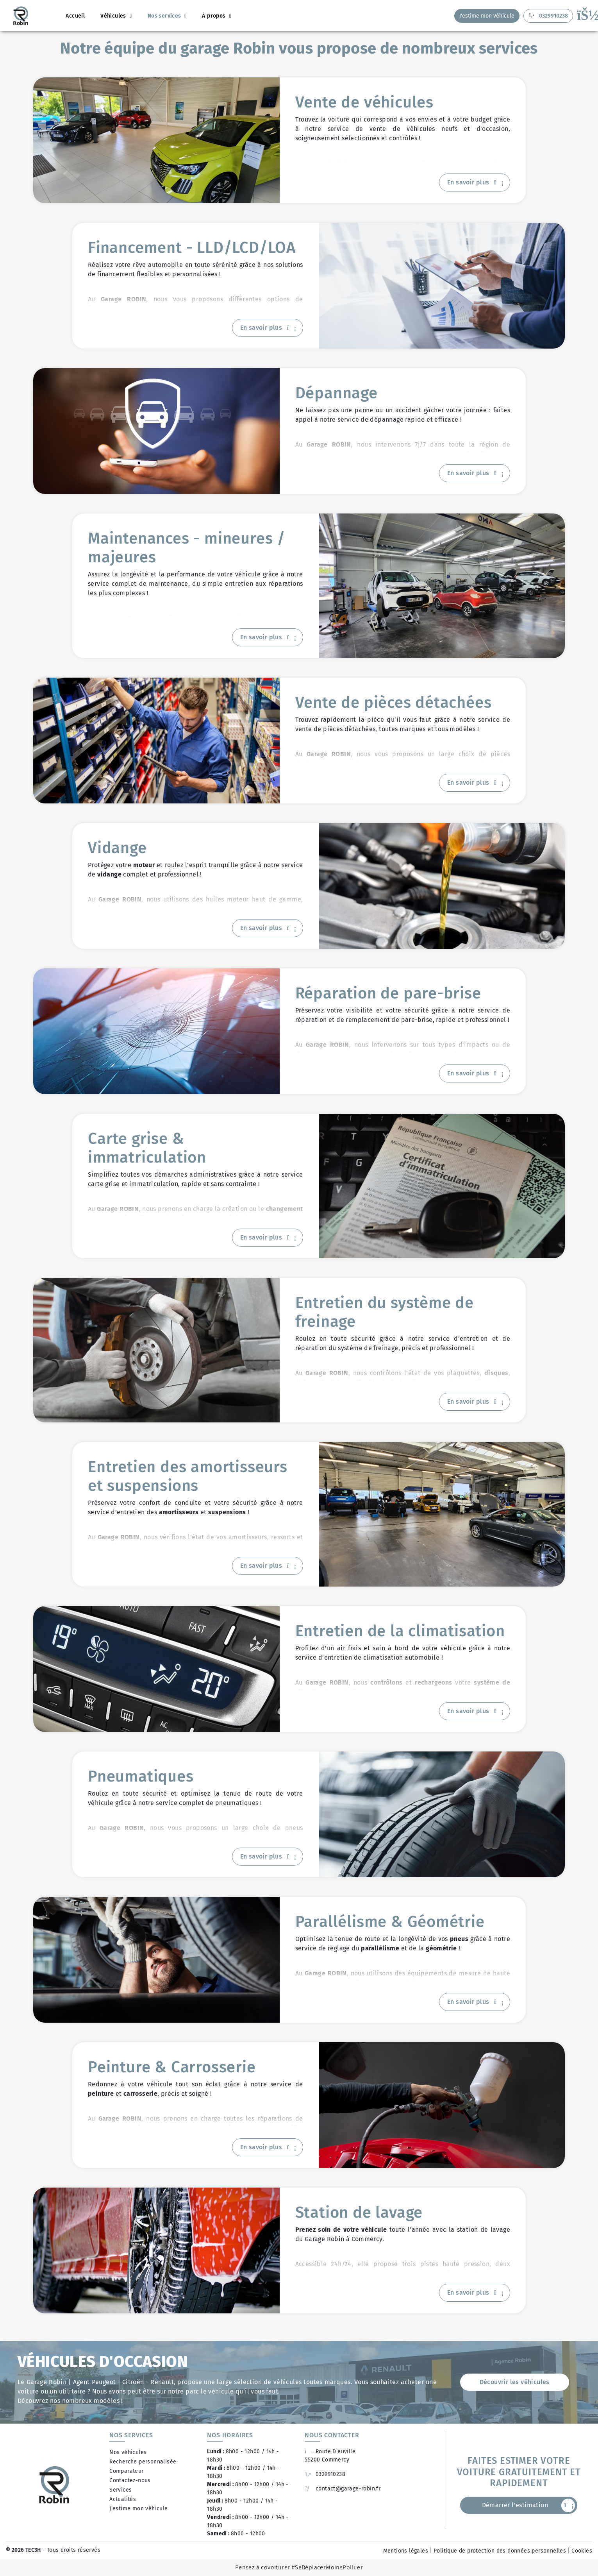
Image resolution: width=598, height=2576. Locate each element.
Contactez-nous (130, 2480)
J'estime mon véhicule (138, 2508)
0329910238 (325, 2474)
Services (120, 2490)
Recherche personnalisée (142, 2461)
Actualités (122, 2499)
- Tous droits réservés (70, 2550)
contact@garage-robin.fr (342, 2488)
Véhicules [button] (114, 16)
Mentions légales (405, 2550)
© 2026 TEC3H (23, 2550)
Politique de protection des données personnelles (500, 2550)
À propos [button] (214, 16)
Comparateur (126, 2471)
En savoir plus (474, 182)
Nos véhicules (127, 2452)
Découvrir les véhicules (515, 2382)
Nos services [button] (165, 16)
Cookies (581, 2550)
